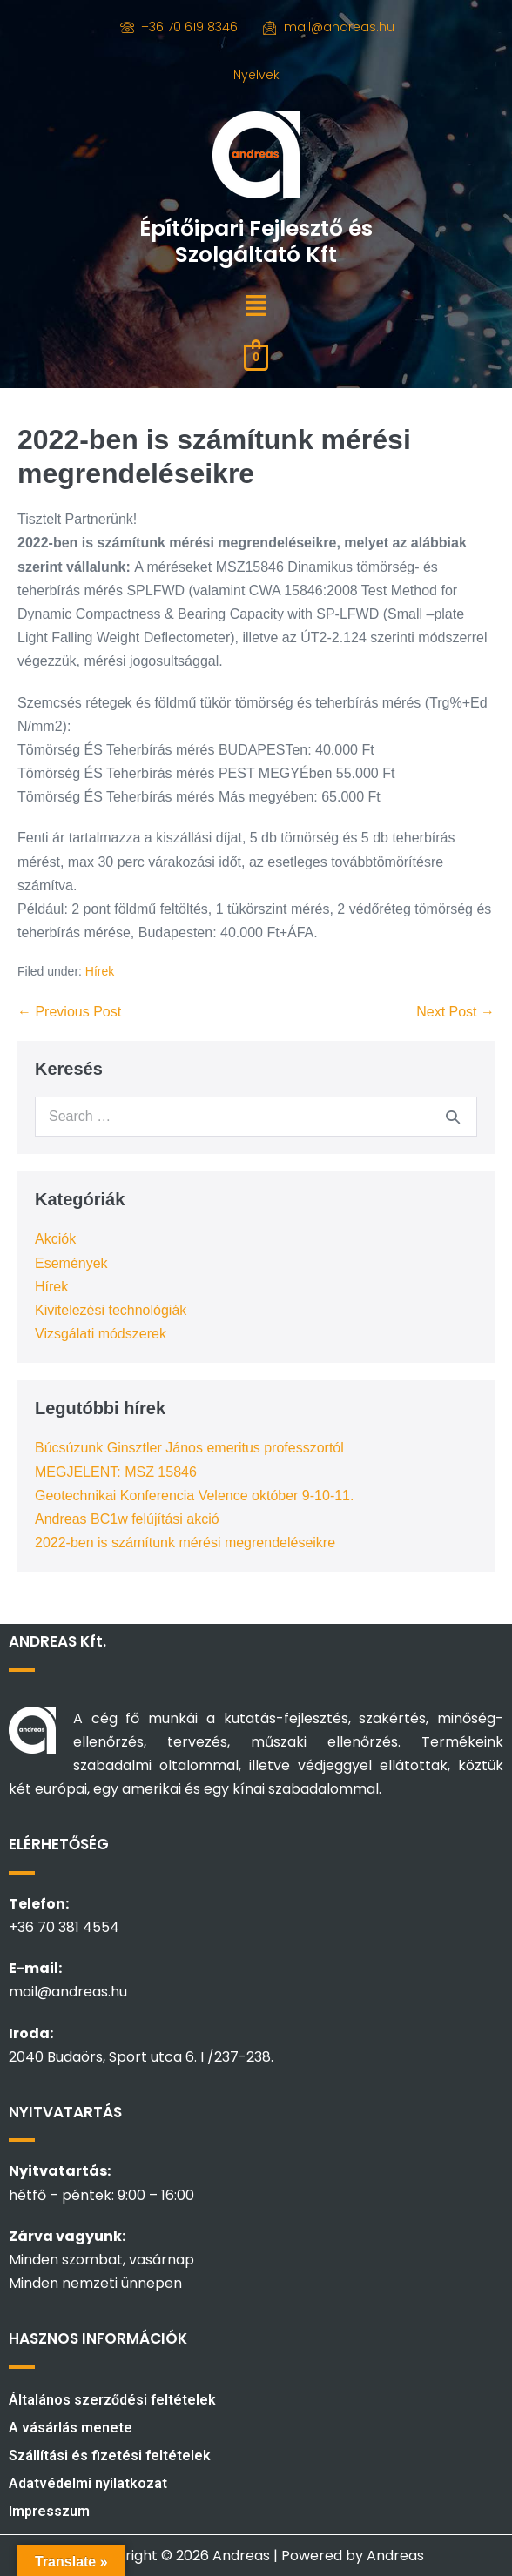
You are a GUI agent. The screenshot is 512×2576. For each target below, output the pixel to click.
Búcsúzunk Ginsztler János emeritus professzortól (189, 1447)
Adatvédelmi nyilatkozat (88, 2483)
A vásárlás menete (70, 2427)
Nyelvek (256, 75)
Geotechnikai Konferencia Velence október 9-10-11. (194, 1495)
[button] (256, 306)
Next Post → (455, 1011)
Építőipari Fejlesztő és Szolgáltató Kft (256, 241)
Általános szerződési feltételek (112, 2400)
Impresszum (49, 2511)
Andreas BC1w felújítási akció (127, 1519)
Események (71, 1263)
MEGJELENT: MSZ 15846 (116, 1472)
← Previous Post (69, 1011)
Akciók (55, 1238)
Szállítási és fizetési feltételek (110, 2455)
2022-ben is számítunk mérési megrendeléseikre (185, 1542)
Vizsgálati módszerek (100, 1333)
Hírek (99, 971)
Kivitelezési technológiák (110, 1310)
